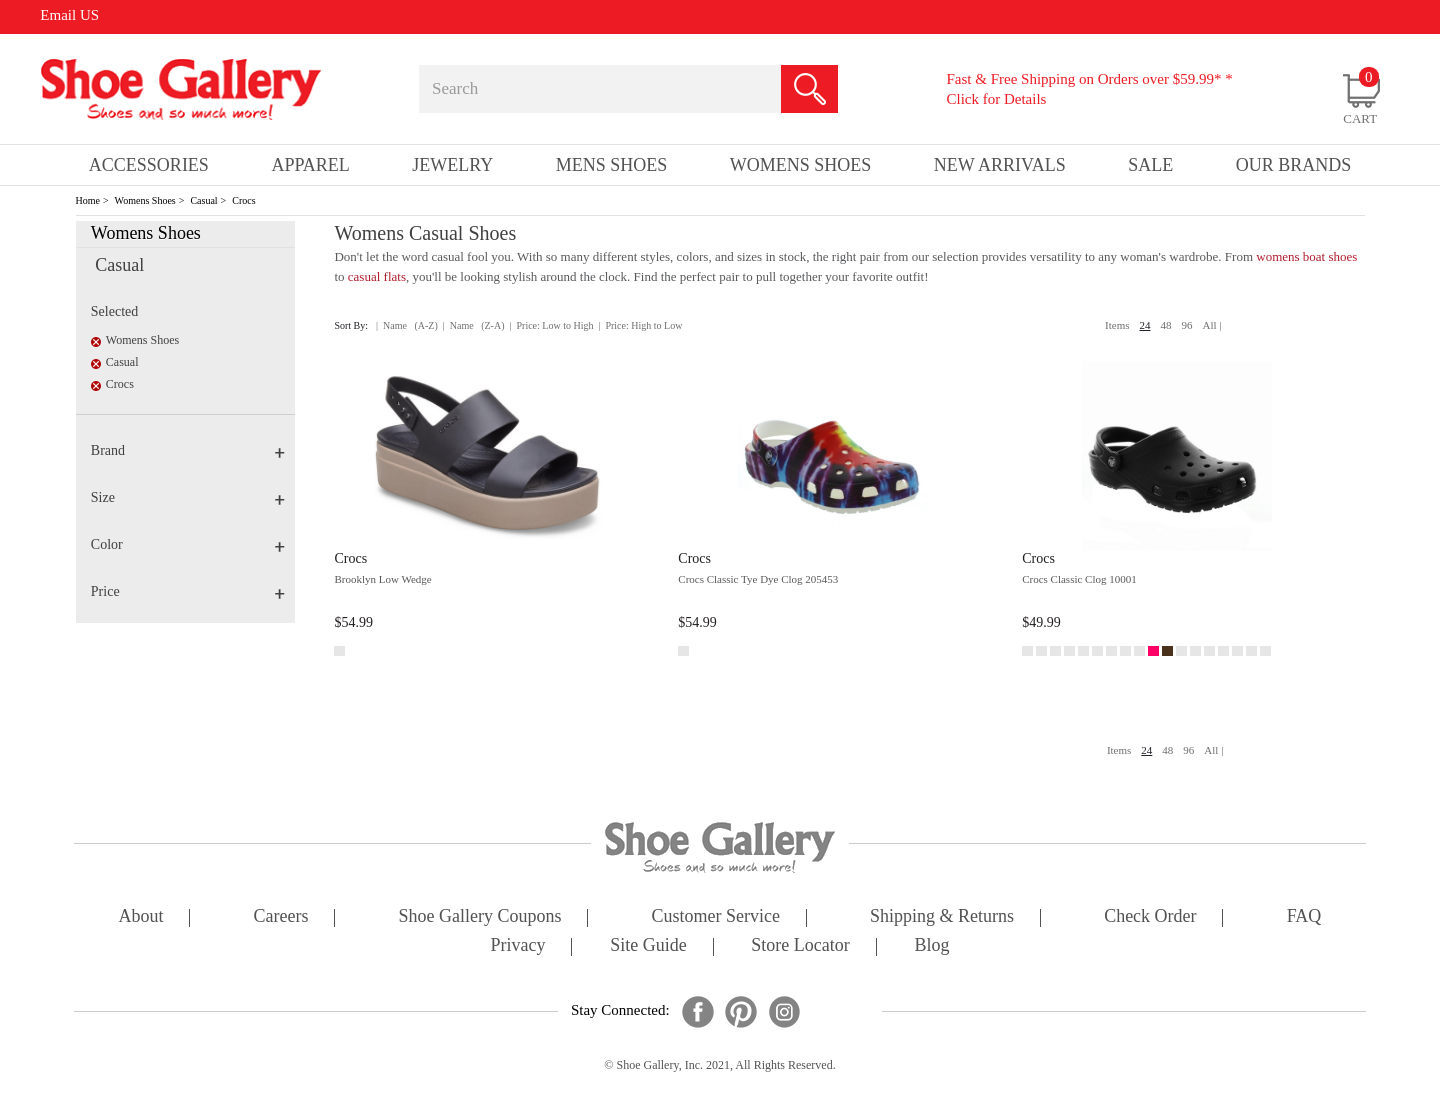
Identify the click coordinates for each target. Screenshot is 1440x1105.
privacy (518, 946)
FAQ (1304, 917)
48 (1166, 325)
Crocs (243, 200)
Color (188, 544)
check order (1150, 917)
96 (1187, 325)
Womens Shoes (145, 200)
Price (188, 591)
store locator (800, 946)
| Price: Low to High (551, 325)
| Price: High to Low (640, 325)
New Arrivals (1000, 165)
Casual (203, 200)
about (141, 917)
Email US (69, 15)
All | (1212, 325)
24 (1145, 325)
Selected (114, 311)
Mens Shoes (612, 165)
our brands (1294, 165)
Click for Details (996, 99)
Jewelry (452, 165)
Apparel (310, 165)
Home (88, 200)
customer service (716, 917)
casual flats (377, 276)
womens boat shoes (1306, 256)
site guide (648, 946)
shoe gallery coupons (480, 917)
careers (281, 917)
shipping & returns (942, 917)
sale (1150, 165)
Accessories (149, 165)
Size (188, 497)
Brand (188, 450)
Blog (931, 946)
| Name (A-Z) (407, 325)
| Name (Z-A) (474, 325)
